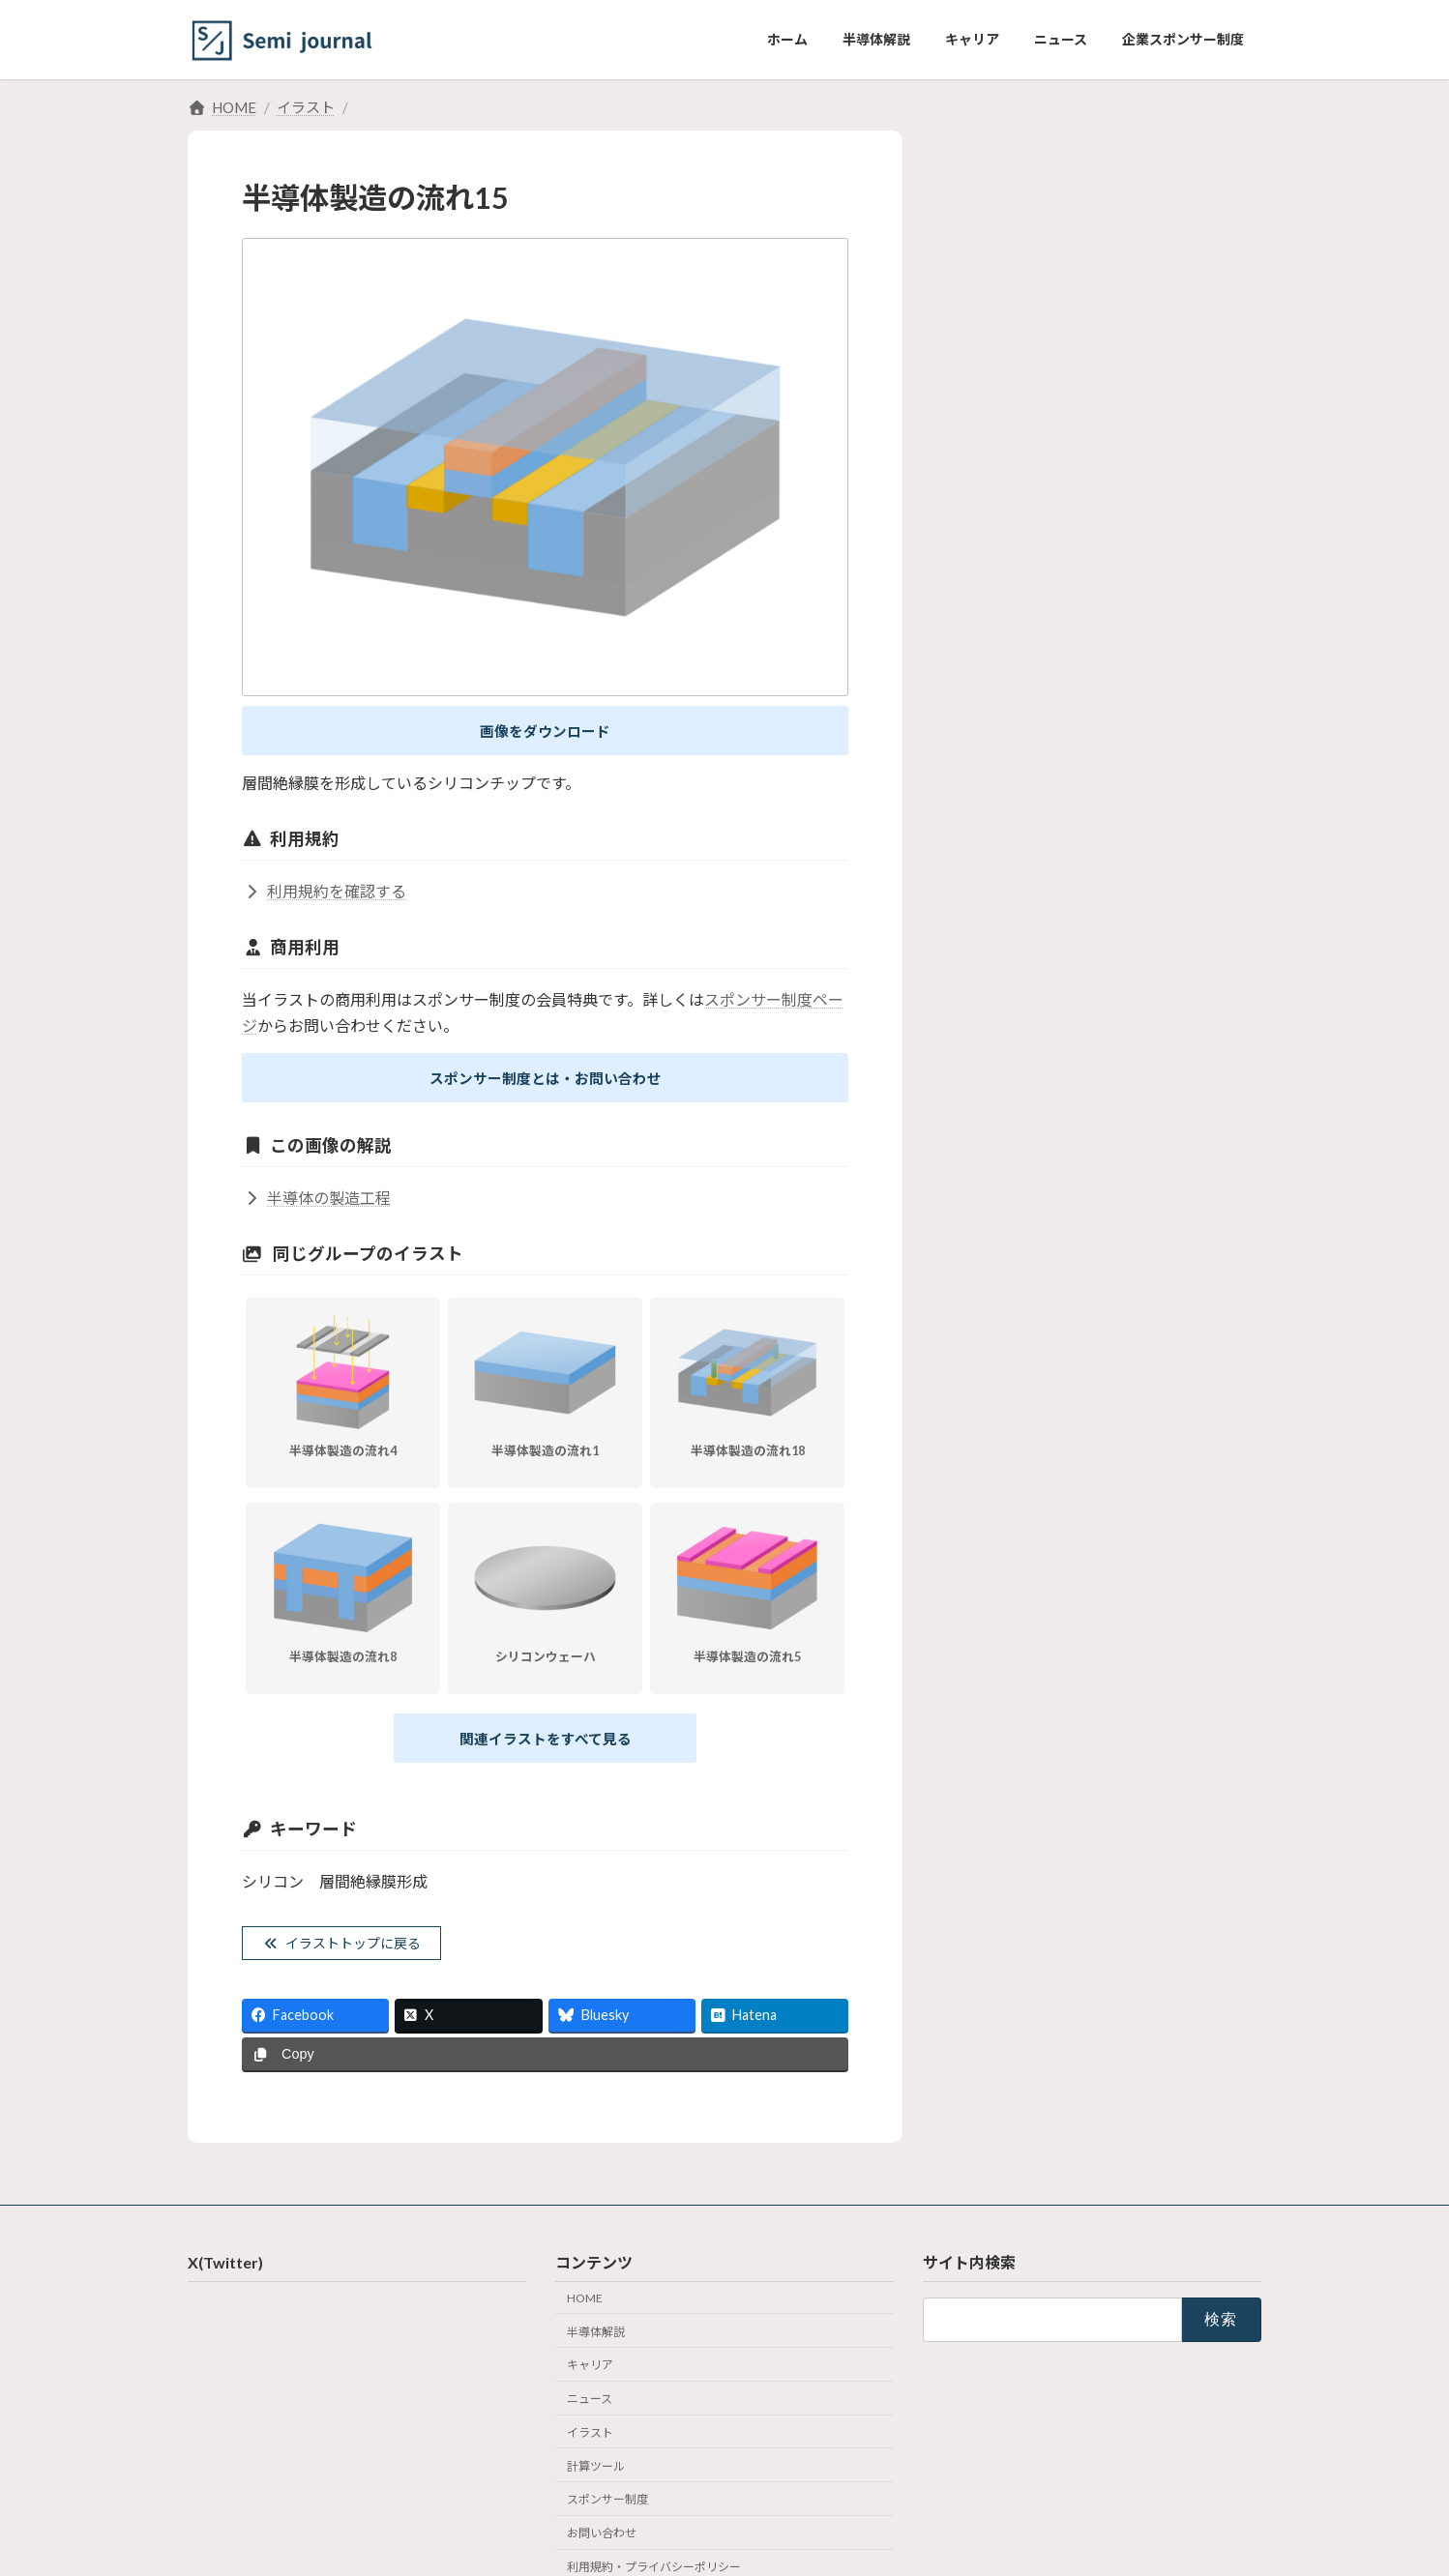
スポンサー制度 (607, 2512)
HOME (585, 2310)
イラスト (590, 2445)
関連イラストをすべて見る (545, 1746)
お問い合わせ (601, 2546)
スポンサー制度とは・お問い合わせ (545, 1082)
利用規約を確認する (324, 894)
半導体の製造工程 (316, 1203)
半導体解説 (596, 2344)
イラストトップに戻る (355, 1954)
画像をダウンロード (545, 732)
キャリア (590, 2378)
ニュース (589, 2412)
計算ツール (596, 2479)
